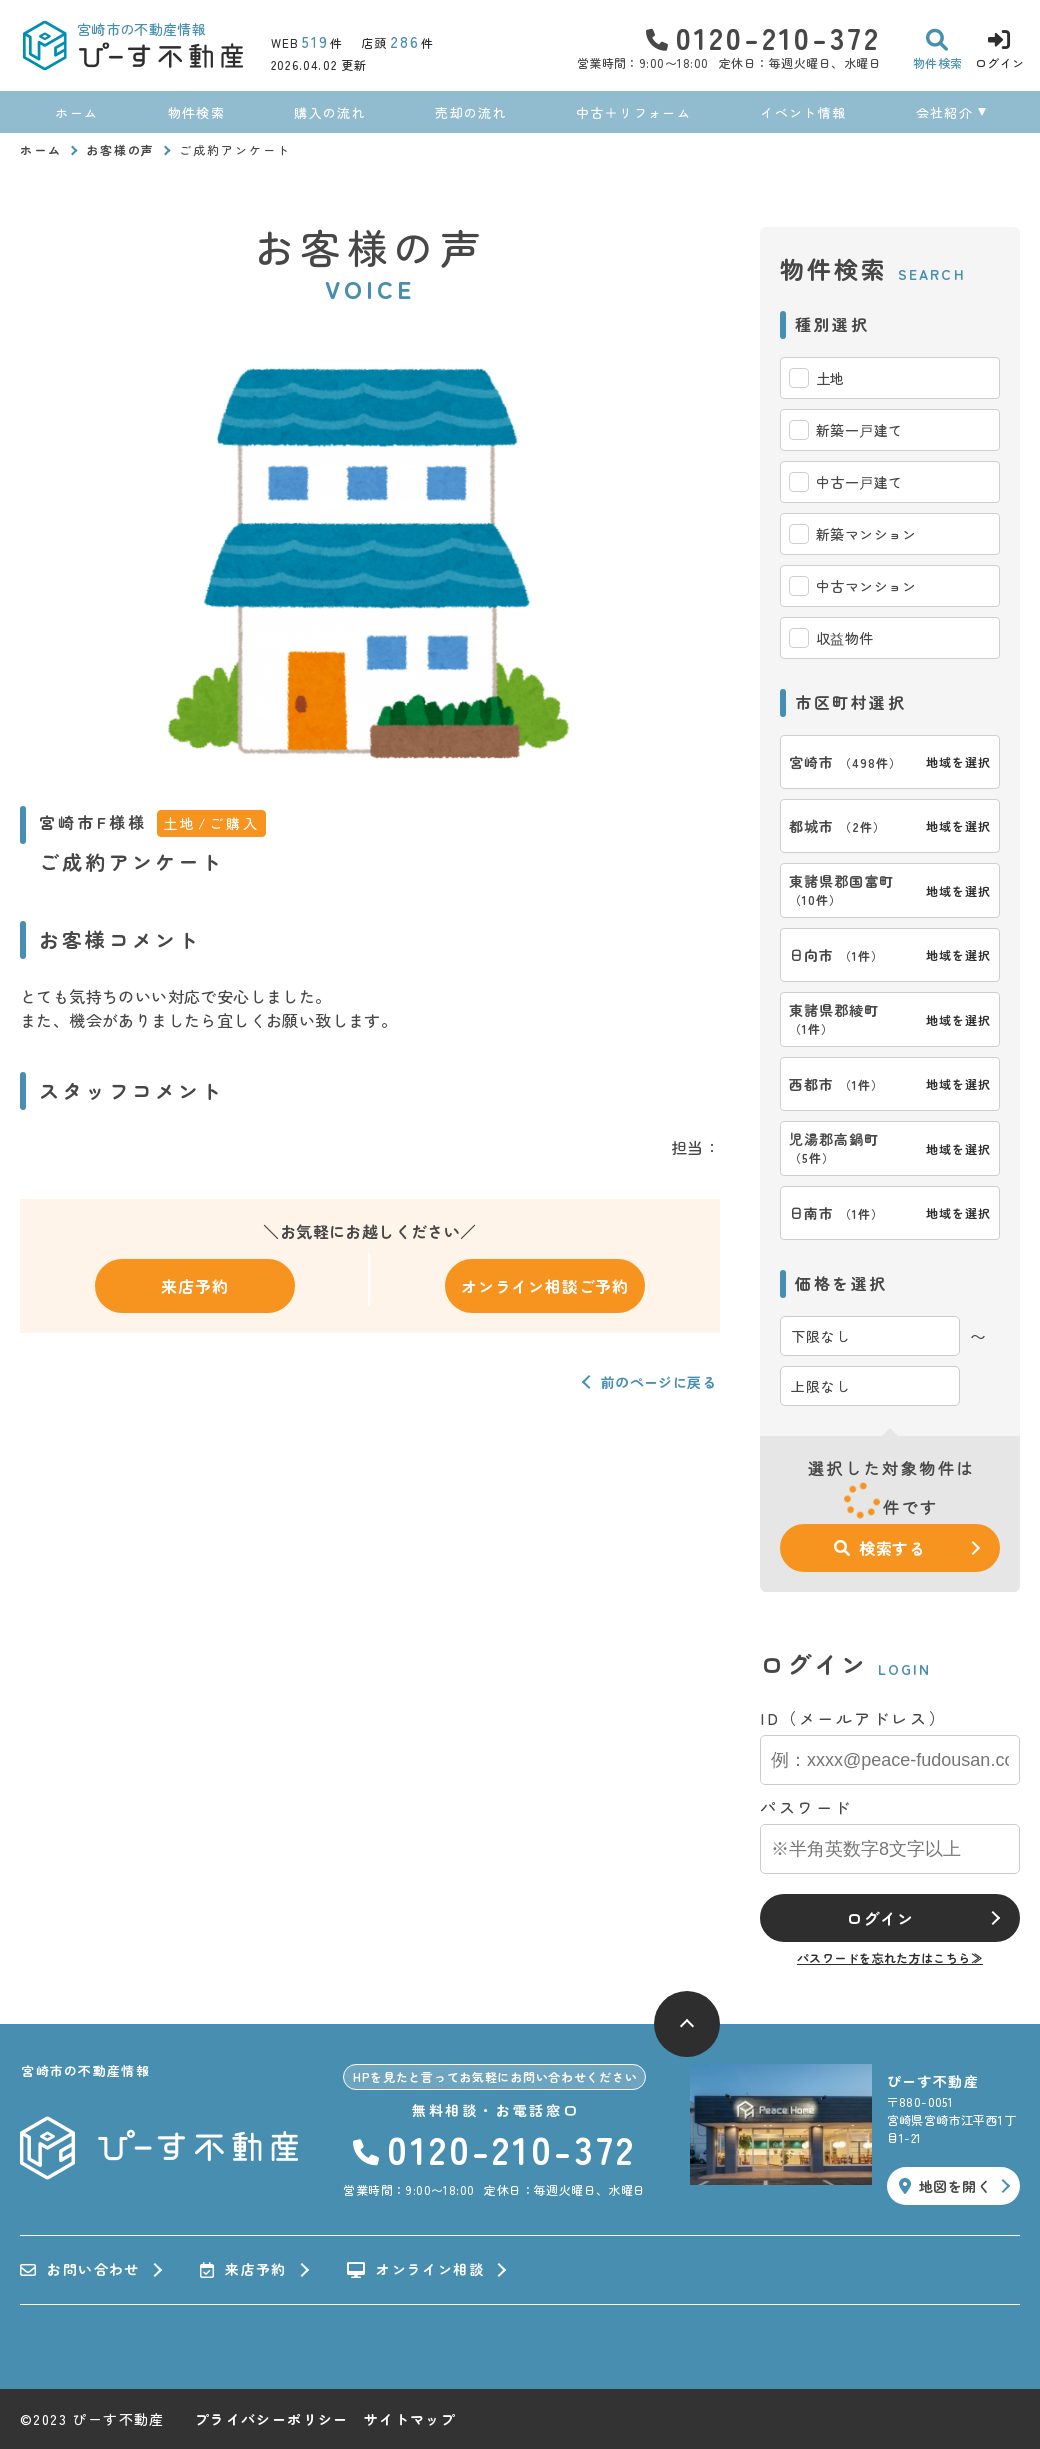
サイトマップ (410, 2419)
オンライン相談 (415, 2270)
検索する (880, 1548)
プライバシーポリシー (272, 2419)
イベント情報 (803, 112)
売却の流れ (471, 112)
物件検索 (196, 112)
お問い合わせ (80, 2270)
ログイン (879, 1918)
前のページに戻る (658, 1382)
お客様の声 (121, 149)
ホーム (76, 112)
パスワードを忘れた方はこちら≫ (890, 1957)
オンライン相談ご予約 (545, 1286)
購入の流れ (330, 112)
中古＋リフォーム (633, 112)
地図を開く (945, 2186)
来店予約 (194, 1286)
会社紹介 (944, 112)
